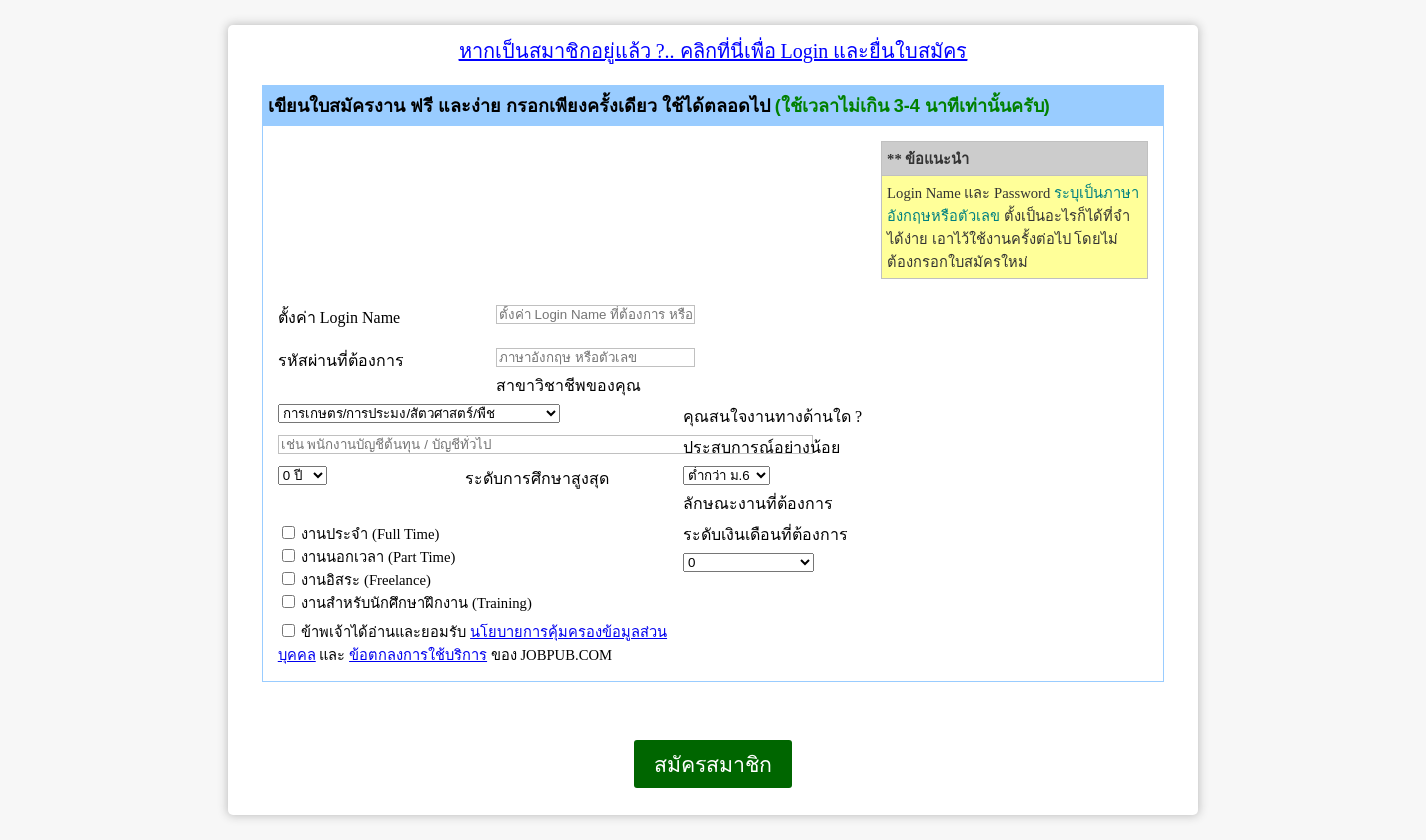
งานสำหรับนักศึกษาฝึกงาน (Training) (407, 603)
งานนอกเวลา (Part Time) (369, 557)
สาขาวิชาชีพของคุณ (568, 385)
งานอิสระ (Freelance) (356, 580)
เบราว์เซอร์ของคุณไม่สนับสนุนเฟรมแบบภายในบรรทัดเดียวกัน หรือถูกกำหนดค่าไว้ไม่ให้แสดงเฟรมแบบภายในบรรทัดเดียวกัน (228, 814)
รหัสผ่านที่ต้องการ (341, 360)
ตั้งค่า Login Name (339, 317)
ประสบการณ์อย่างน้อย (763, 447)
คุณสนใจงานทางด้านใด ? (772, 416)
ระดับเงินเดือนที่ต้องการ (765, 534)
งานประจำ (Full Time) (361, 534)
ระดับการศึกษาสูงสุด (537, 478)
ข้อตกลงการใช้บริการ (418, 655)
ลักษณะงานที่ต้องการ (758, 503)
